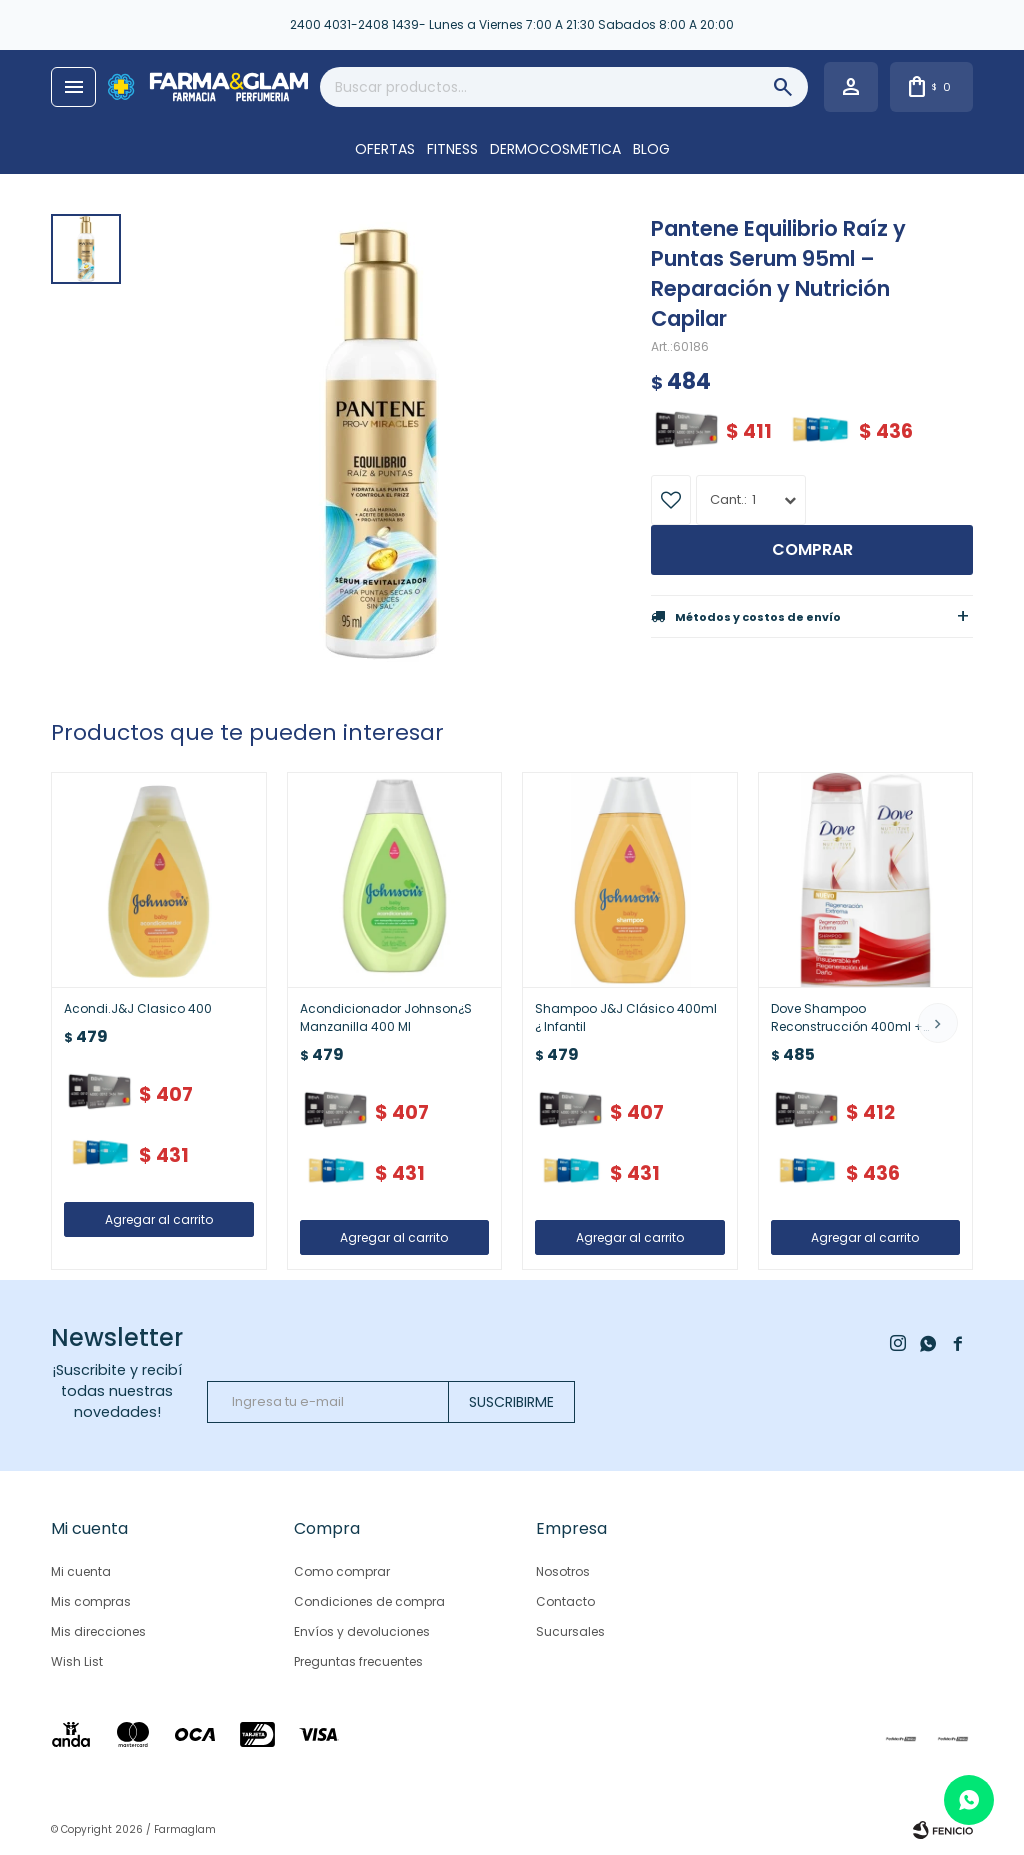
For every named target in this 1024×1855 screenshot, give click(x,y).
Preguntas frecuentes (358, 1661)
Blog (651, 149)
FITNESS (452, 149)
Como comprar (342, 1571)
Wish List (77, 1661)
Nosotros (563, 1571)
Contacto (565, 1601)
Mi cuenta (81, 1571)
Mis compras (91, 1601)
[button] (938, 1023)
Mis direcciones (98, 1631)
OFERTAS (385, 149)
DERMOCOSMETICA (555, 149)
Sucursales (570, 1631)
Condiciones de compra (369, 1601)
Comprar (812, 549)
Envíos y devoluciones (362, 1631)
